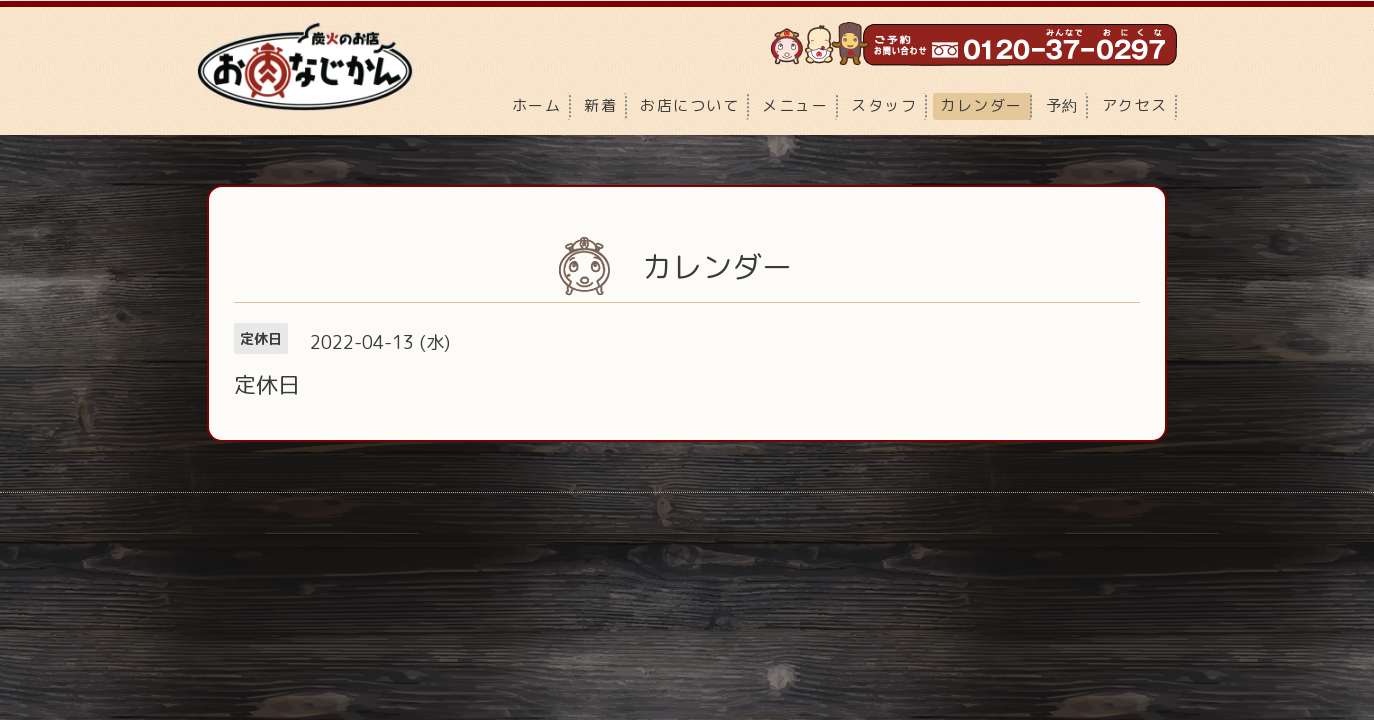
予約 (1062, 105)
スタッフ (884, 105)
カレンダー (981, 105)
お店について (689, 105)
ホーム (537, 105)
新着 (600, 105)
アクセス (1135, 105)
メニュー (795, 105)
